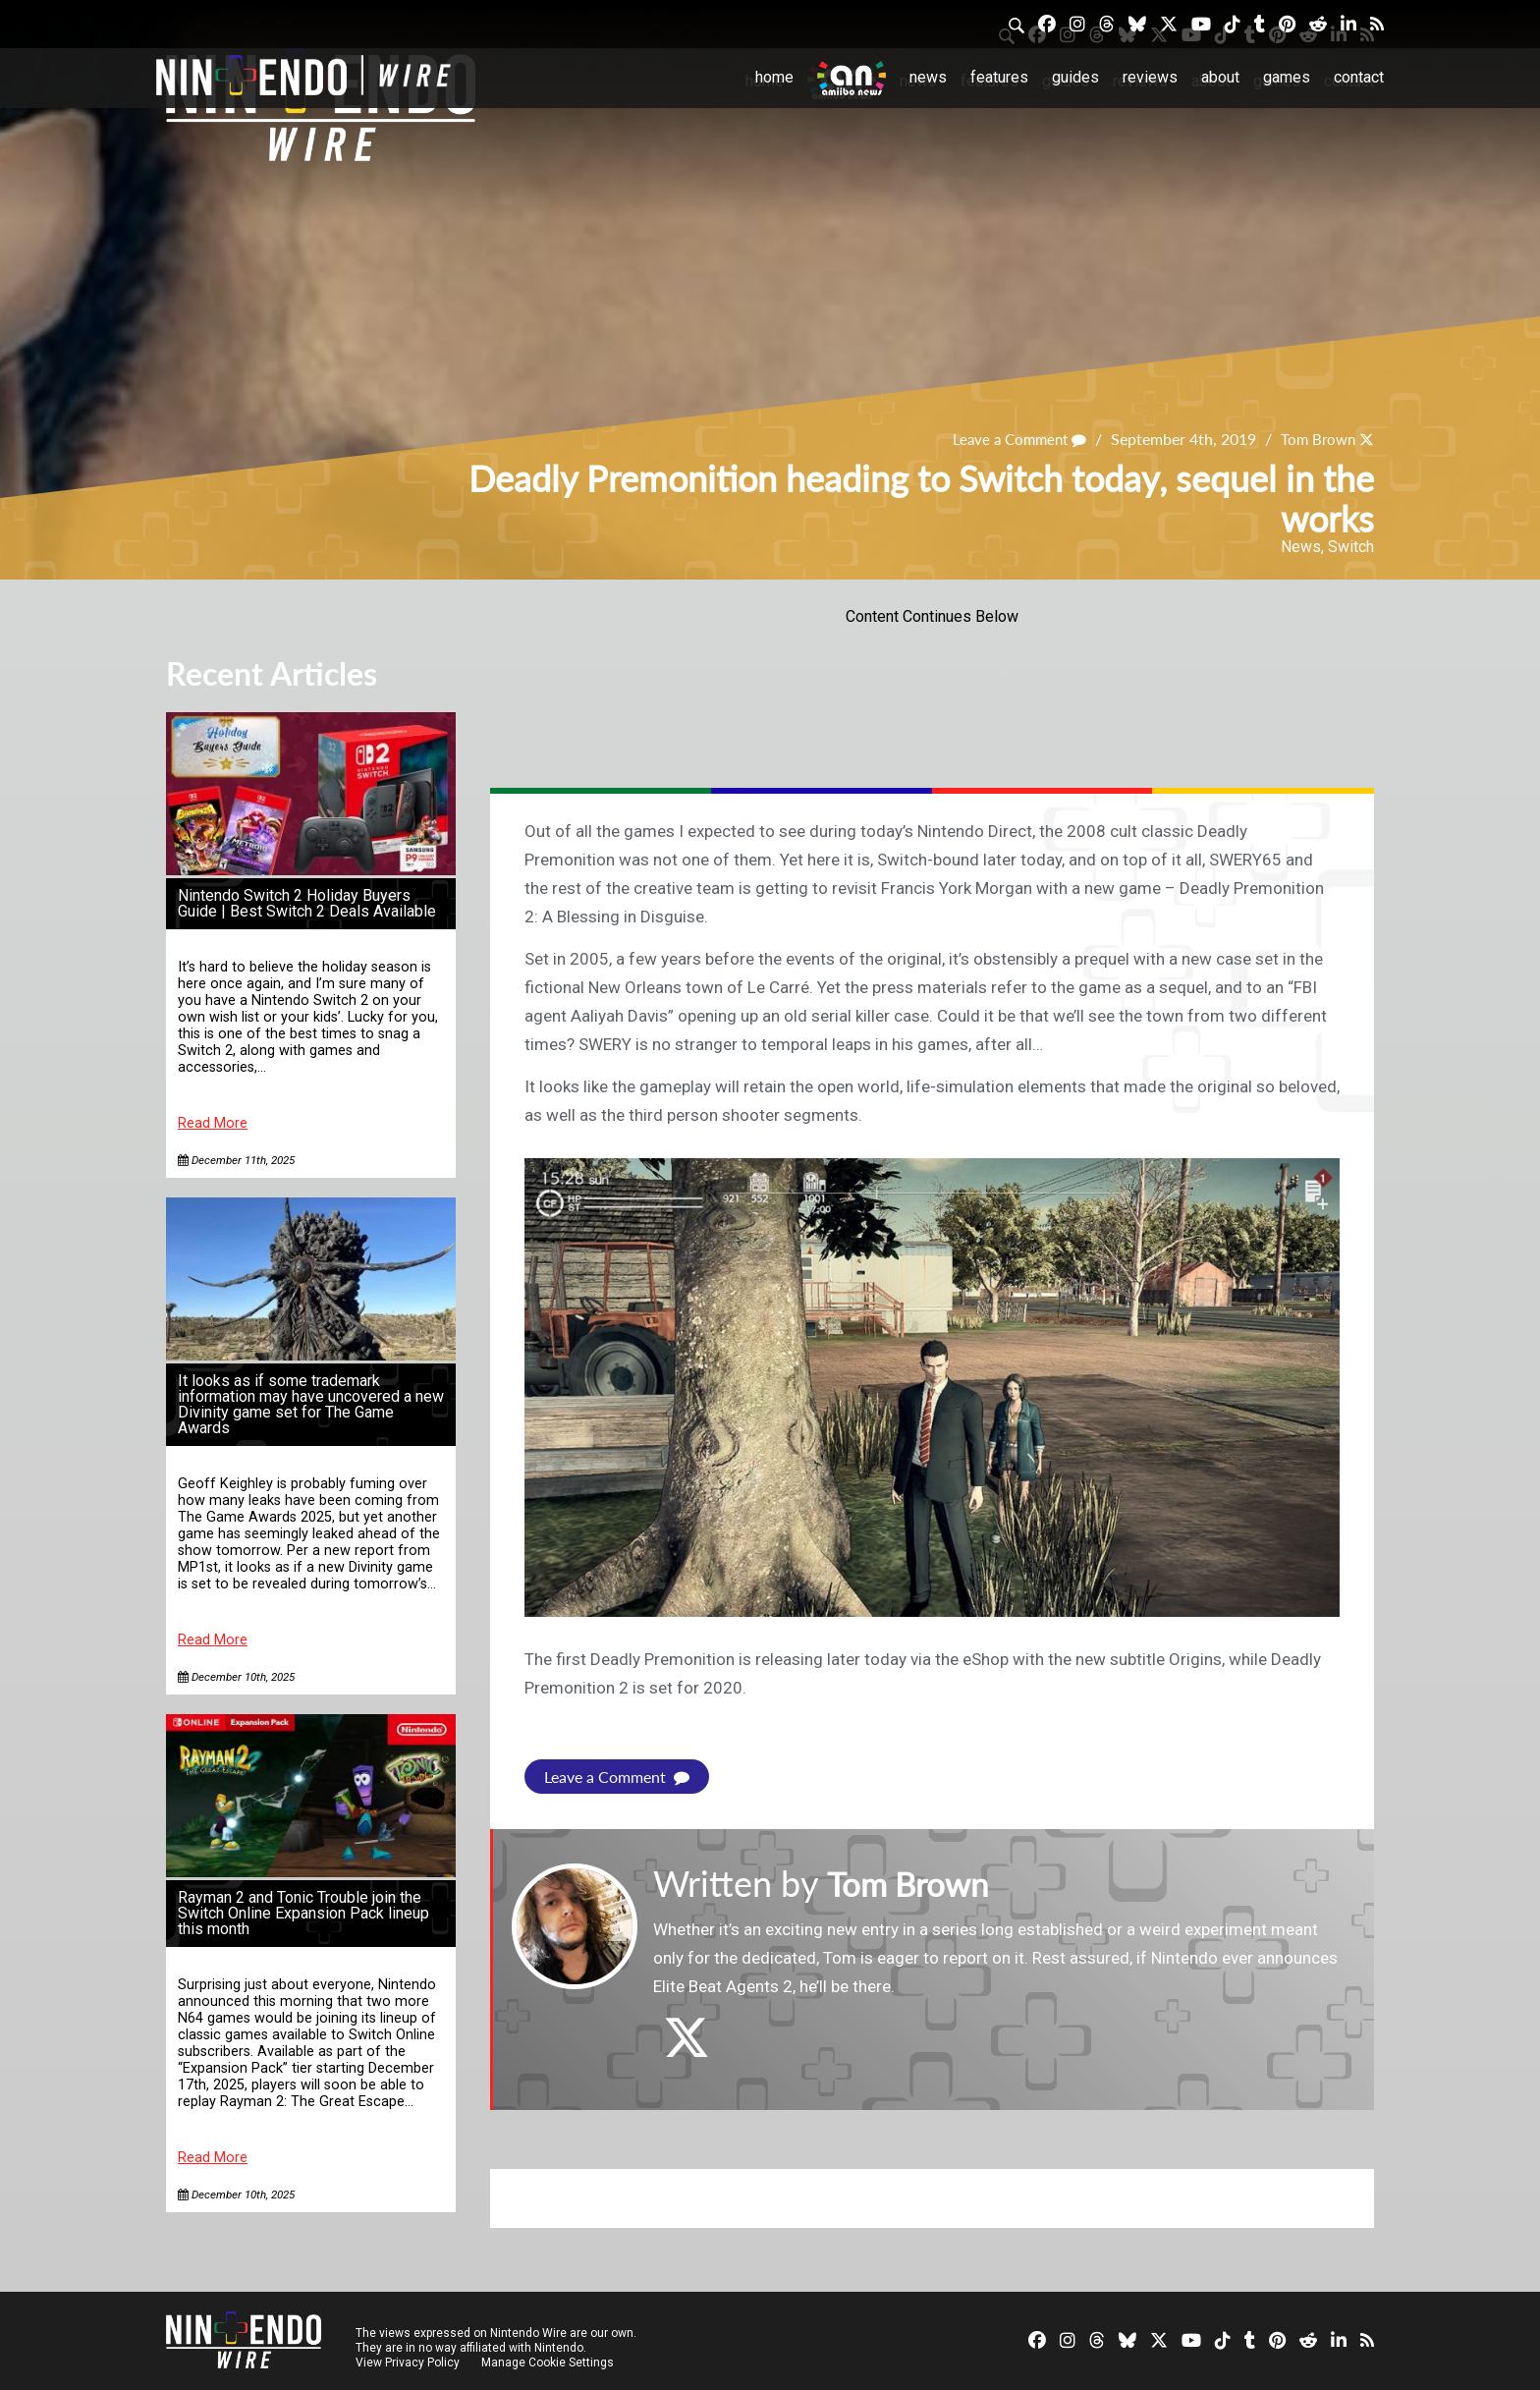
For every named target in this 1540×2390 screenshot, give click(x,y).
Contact (1359, 77)
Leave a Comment (1010, 439)
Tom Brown (1315, 439)
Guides (1075, 77)
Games (1286, 77)
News (928, 77)
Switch (1351, 546)
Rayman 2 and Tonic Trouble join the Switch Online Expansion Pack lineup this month (303, 1913)
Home (774, 77)
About (1220, 77)
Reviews (1150, 77)
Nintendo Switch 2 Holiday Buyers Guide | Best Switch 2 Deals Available (307, 903)
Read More (213, 1123)
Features (999, 77)
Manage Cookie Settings (548, 2362)
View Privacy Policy (408, 2362)
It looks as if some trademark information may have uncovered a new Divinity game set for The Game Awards (311, 1404)
